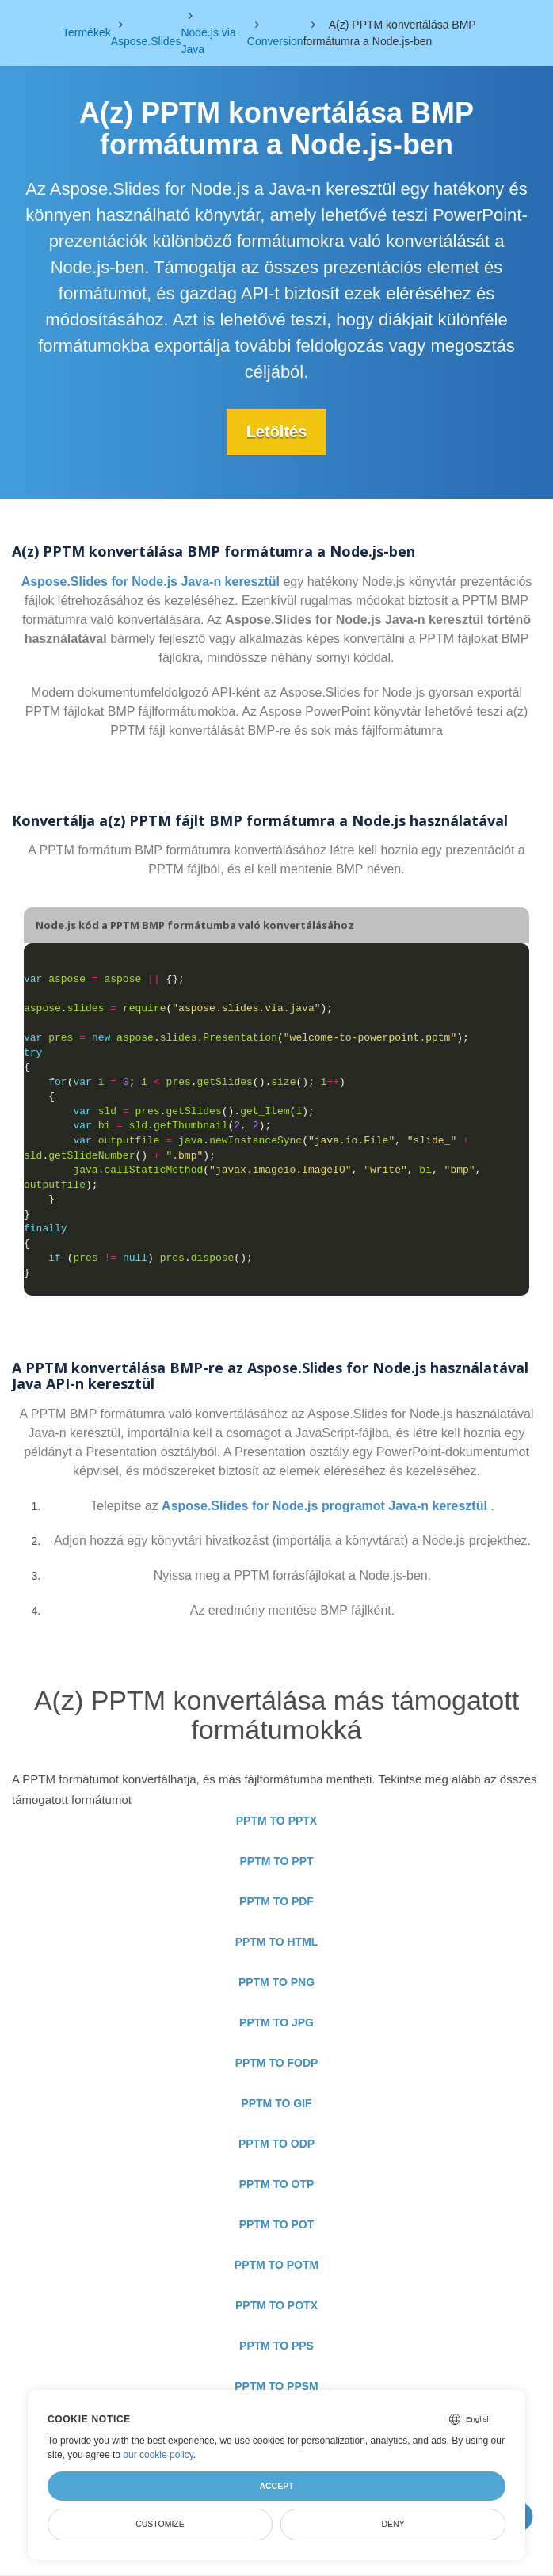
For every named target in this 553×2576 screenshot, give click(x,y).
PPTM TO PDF (276, 1901)
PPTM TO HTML (276, 1941)
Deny (392, 2523)
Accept (276, 2485)
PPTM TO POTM (276, 2264)
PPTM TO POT (277, 2224)
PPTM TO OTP (277, 2184)
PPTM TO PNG (276, 1982)
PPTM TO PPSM (276, 2386)
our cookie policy (158, 2454)
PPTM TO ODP (276, 2143)
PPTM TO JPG (276, 2022)
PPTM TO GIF (276, 2103)
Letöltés (276, 431)
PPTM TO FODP (276, 2063)
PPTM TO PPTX (276, 1820)
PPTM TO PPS (276, 2345)
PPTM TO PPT (276, 1861)
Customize (160, 2523)
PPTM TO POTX (276, 2305)
